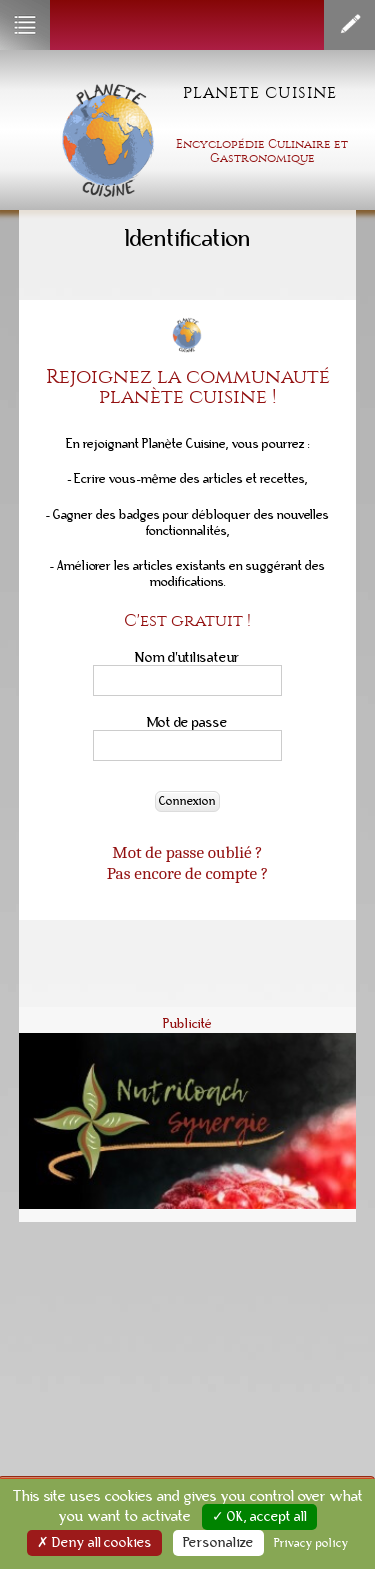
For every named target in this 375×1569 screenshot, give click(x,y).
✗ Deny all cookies (94, 1543)
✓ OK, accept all (259, 1517)
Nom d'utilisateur (187, 657)
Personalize (218, 1543)
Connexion (187, 801)
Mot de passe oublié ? (187, 852)
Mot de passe (187, 722)
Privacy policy (311, 1543)
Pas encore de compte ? (187, 873)
